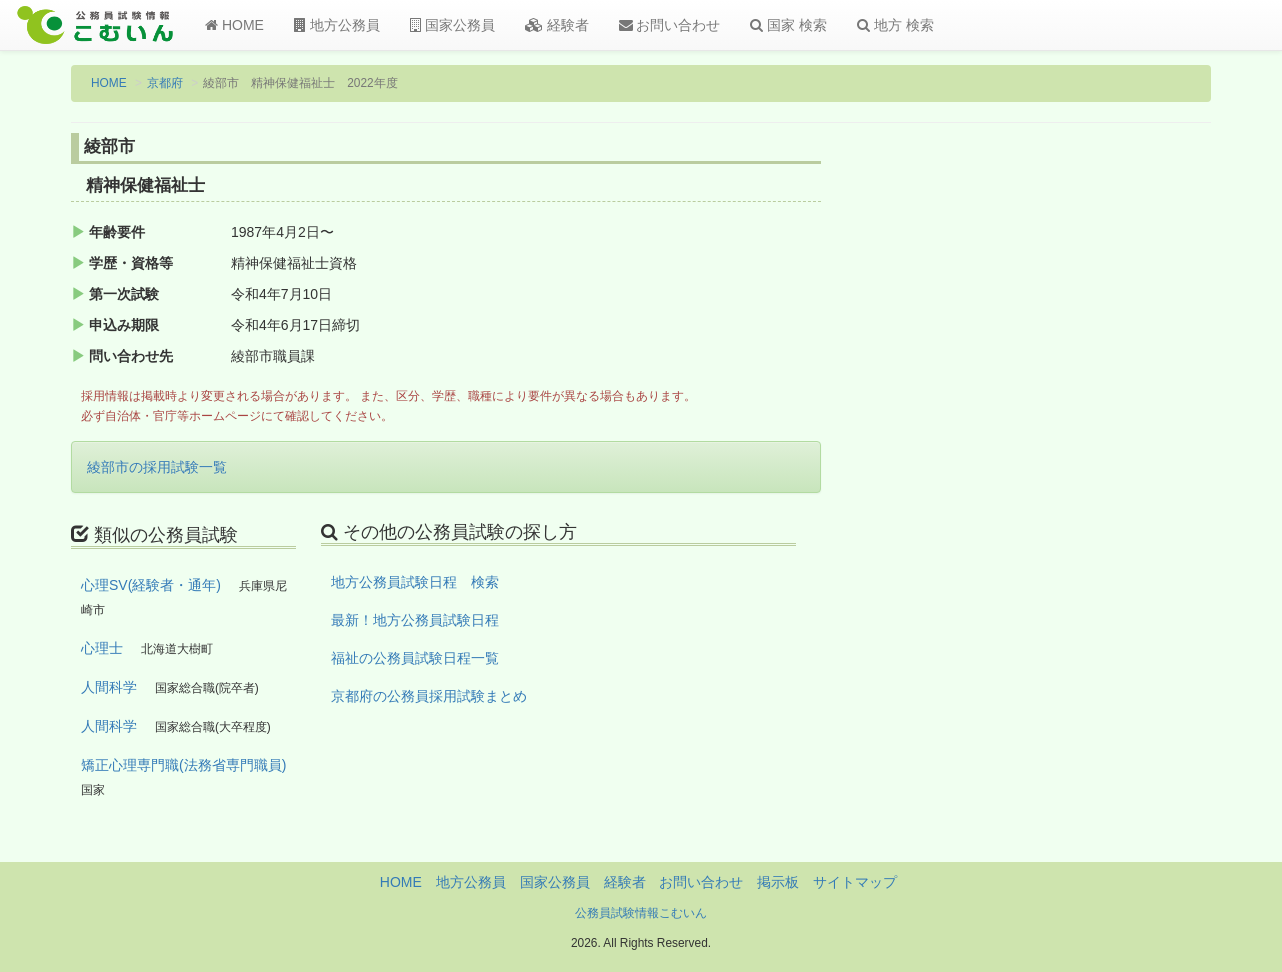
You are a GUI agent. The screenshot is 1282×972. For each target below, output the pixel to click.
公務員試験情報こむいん (641, 913)
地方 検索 (895, 25)
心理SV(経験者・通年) (151, 585)
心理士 (102, 648)
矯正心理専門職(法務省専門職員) (183, 765)
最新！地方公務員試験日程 (415, 620)
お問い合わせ (670, 25)
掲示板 (778, 882)
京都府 (165, 83)
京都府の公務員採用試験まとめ (429, 696)
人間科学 (109, 687)
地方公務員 (337, 25)
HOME (234, 25)
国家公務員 (452, 25)
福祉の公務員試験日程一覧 (415, 658)
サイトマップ (855, 882)
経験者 (557, 25)
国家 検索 (788, 25)
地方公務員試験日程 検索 (415, 582)
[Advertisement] (1080, 463)
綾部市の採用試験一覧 (157, 467)
